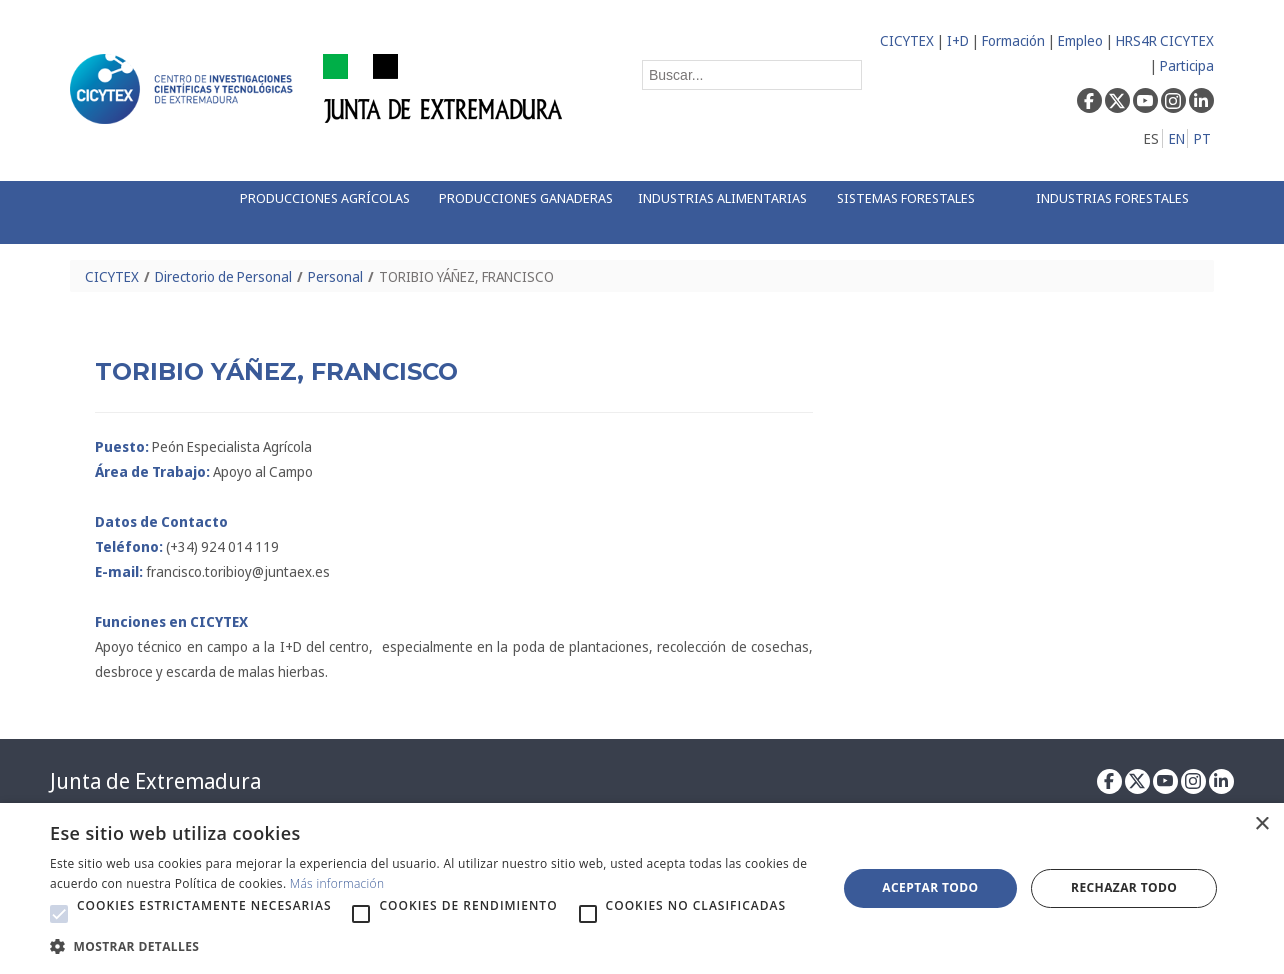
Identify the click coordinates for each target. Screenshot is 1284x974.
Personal (335, 276)
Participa (1187, 65)
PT (1202, 138)
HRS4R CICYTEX (1165, 40)
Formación (1013, 40)
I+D (958, 40)
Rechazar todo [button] (1124, 887)
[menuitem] (318, 212)
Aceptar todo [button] (930, 887)
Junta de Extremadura (155, 781)
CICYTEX (907, 40)
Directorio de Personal (223, 276)
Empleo (1080, 40)
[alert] (642, 888)
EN (1177, 138)
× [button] (1261, 824)
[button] (59, 914)
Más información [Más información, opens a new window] (337, 883)
